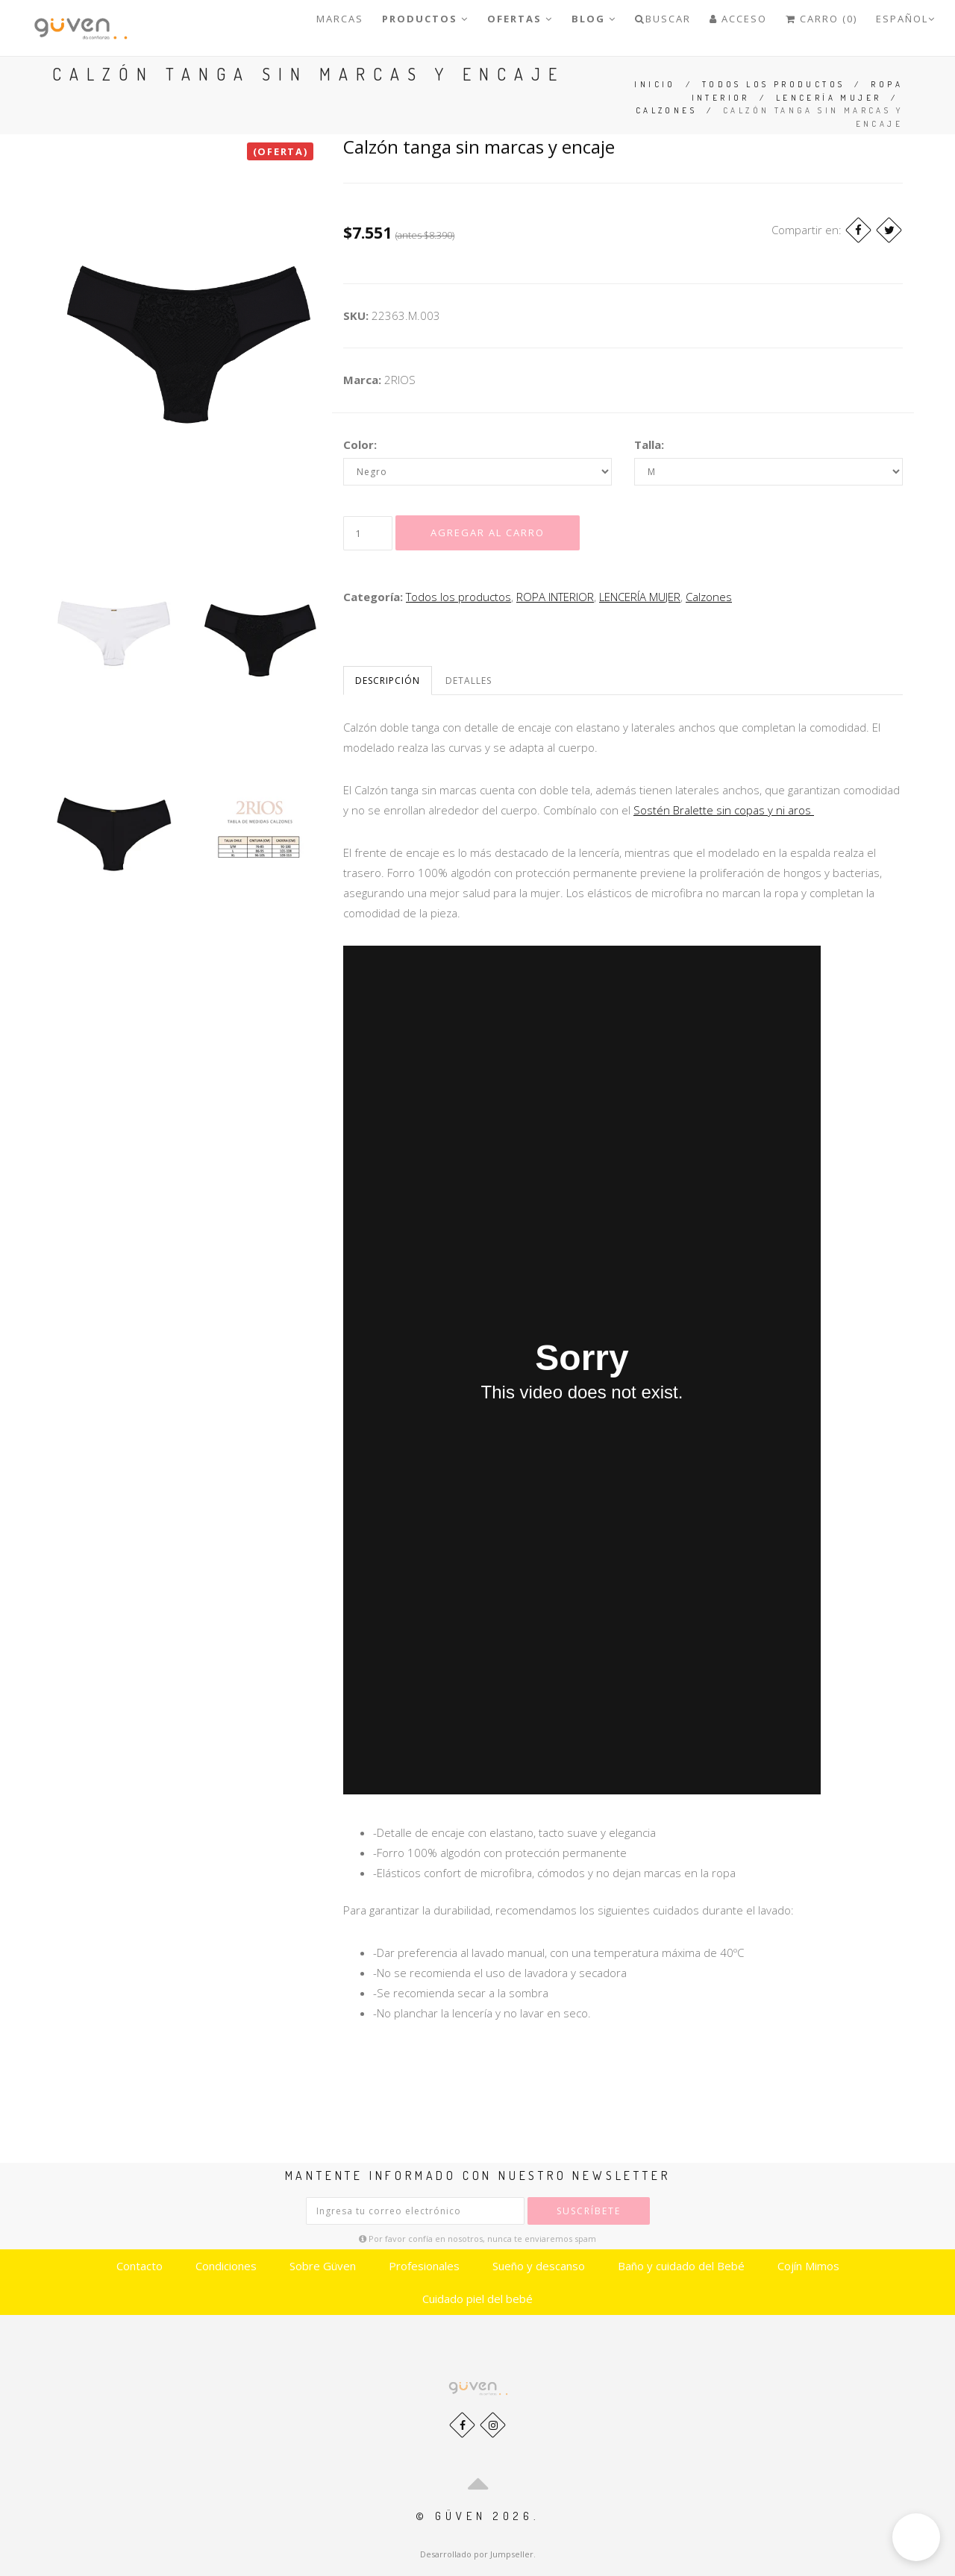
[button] (916, 2537)
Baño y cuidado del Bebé (681, 2265)
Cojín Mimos (808, 2265)
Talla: (649, 444)
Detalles (468, 680)
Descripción (387, 680)
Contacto (139, 2265)
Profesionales (424, 2265)
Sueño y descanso (538, 2265)
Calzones (666, 110)
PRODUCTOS (425, 18)
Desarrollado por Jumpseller (476, 2554)
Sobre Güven (322, 2265)
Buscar (663, 18)
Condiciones (226, 2265)
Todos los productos (773, 84)
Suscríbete (589, 2211)
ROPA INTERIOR (555, 596)
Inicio (654, 84)
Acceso (738, 18)
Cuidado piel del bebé (477, 2298)
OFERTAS (520, 18)
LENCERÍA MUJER (829, 97)
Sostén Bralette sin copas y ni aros (723, 809)
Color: (360, 444)
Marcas (339, 18)
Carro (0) (821, 18)
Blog (594, 18)
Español (906, 18)
